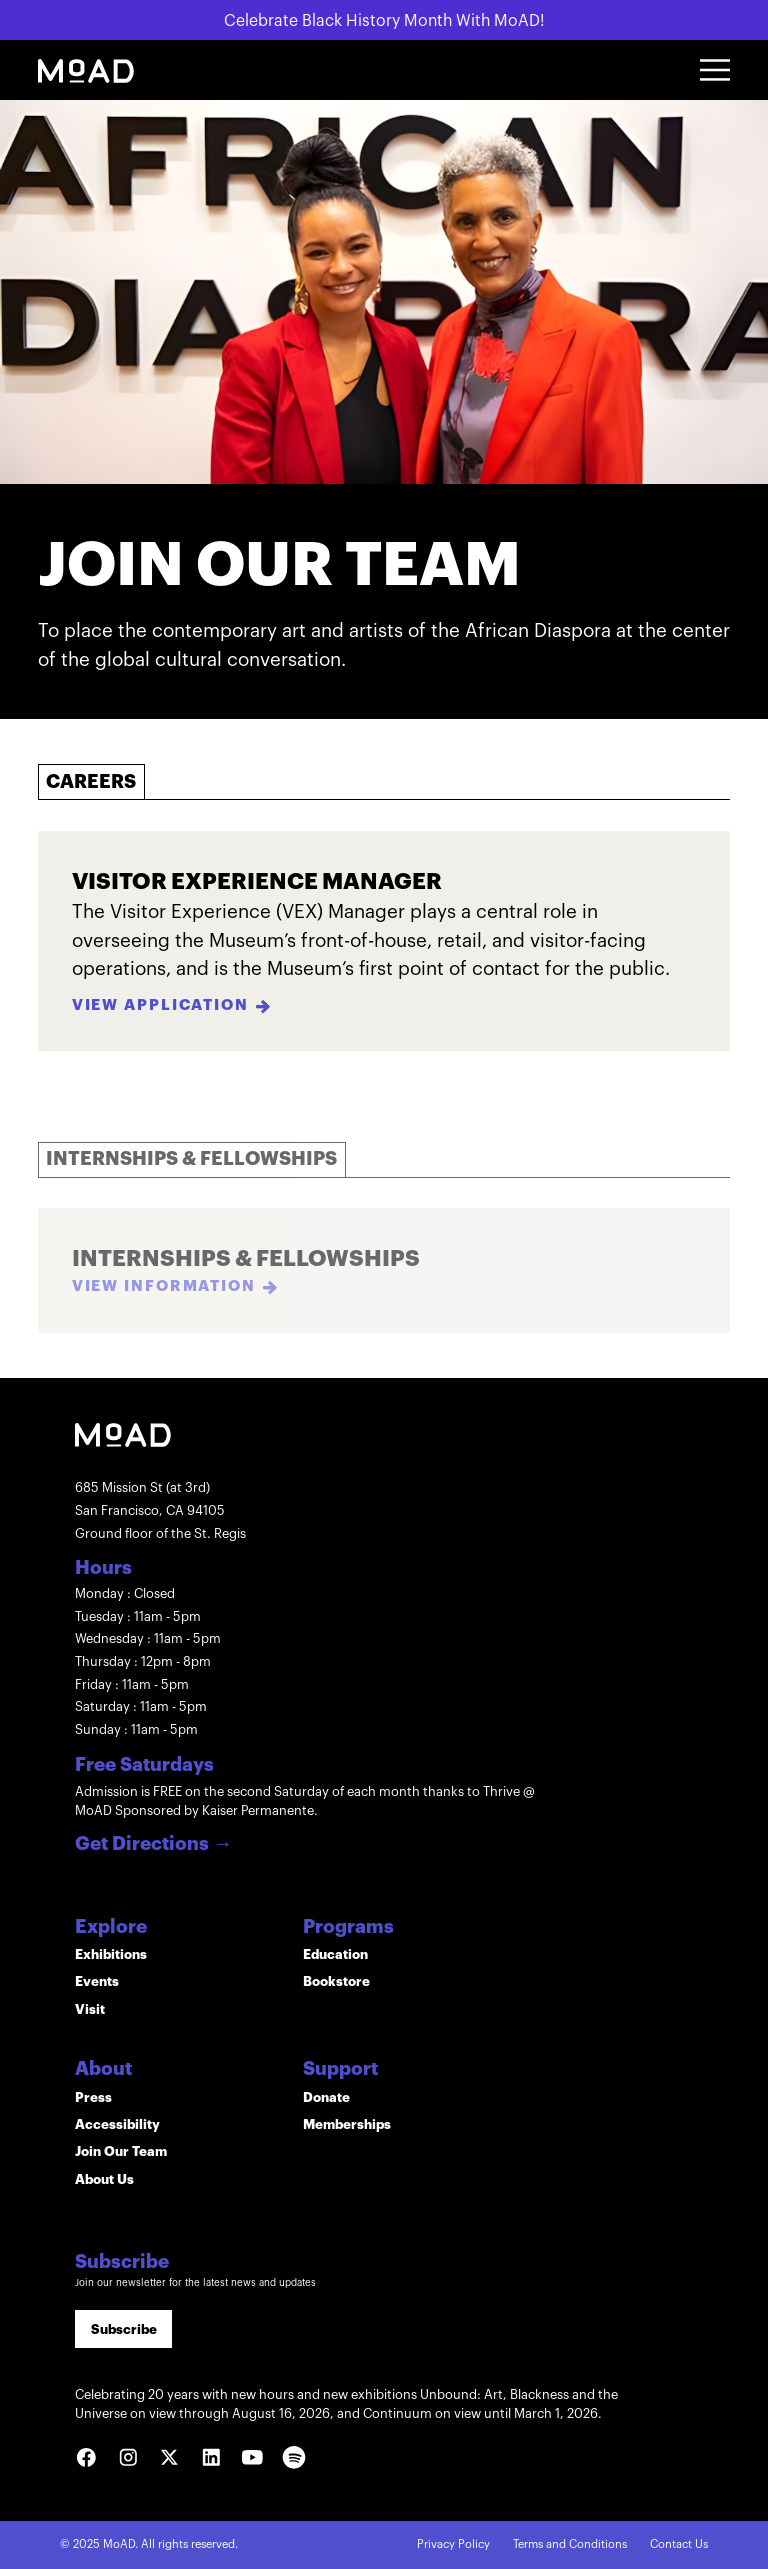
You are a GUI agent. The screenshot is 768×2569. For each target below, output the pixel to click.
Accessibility (117, 2124)
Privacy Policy (453, 2544)
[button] (715, 70)
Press (93, 2097)
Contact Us (679, 2544)
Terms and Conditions (570, 2544)
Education (335, 1954)
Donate (326, 2097)
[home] (86, 70)
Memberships (347, 2124)
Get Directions (153, 1844)
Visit (90, 2009)
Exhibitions (111, 1954)
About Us (104, 2179)
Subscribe (124, 2329)
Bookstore (336, 1981)
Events (97, 1981)
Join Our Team (121, 2151)
